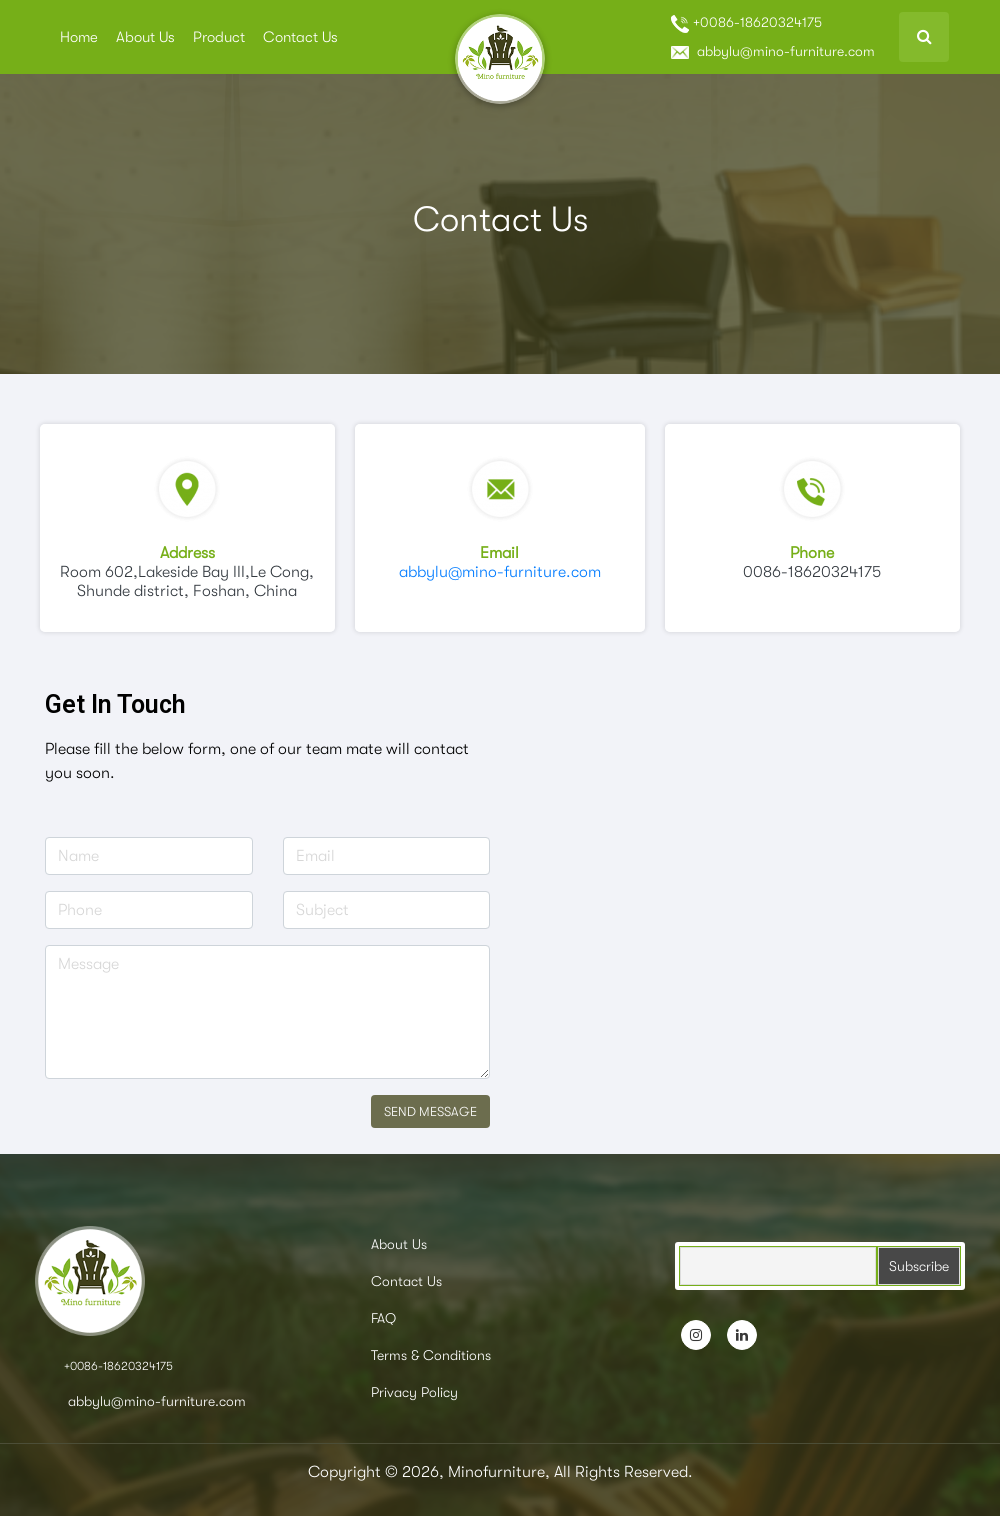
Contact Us (300, 37)
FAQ (383, 1318)
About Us (145, 37)
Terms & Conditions (431, 1355)
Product (219, 37)
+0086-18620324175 (746, 23)
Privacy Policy (414, 1392)
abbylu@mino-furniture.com (773, 51)
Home (79, 37)
